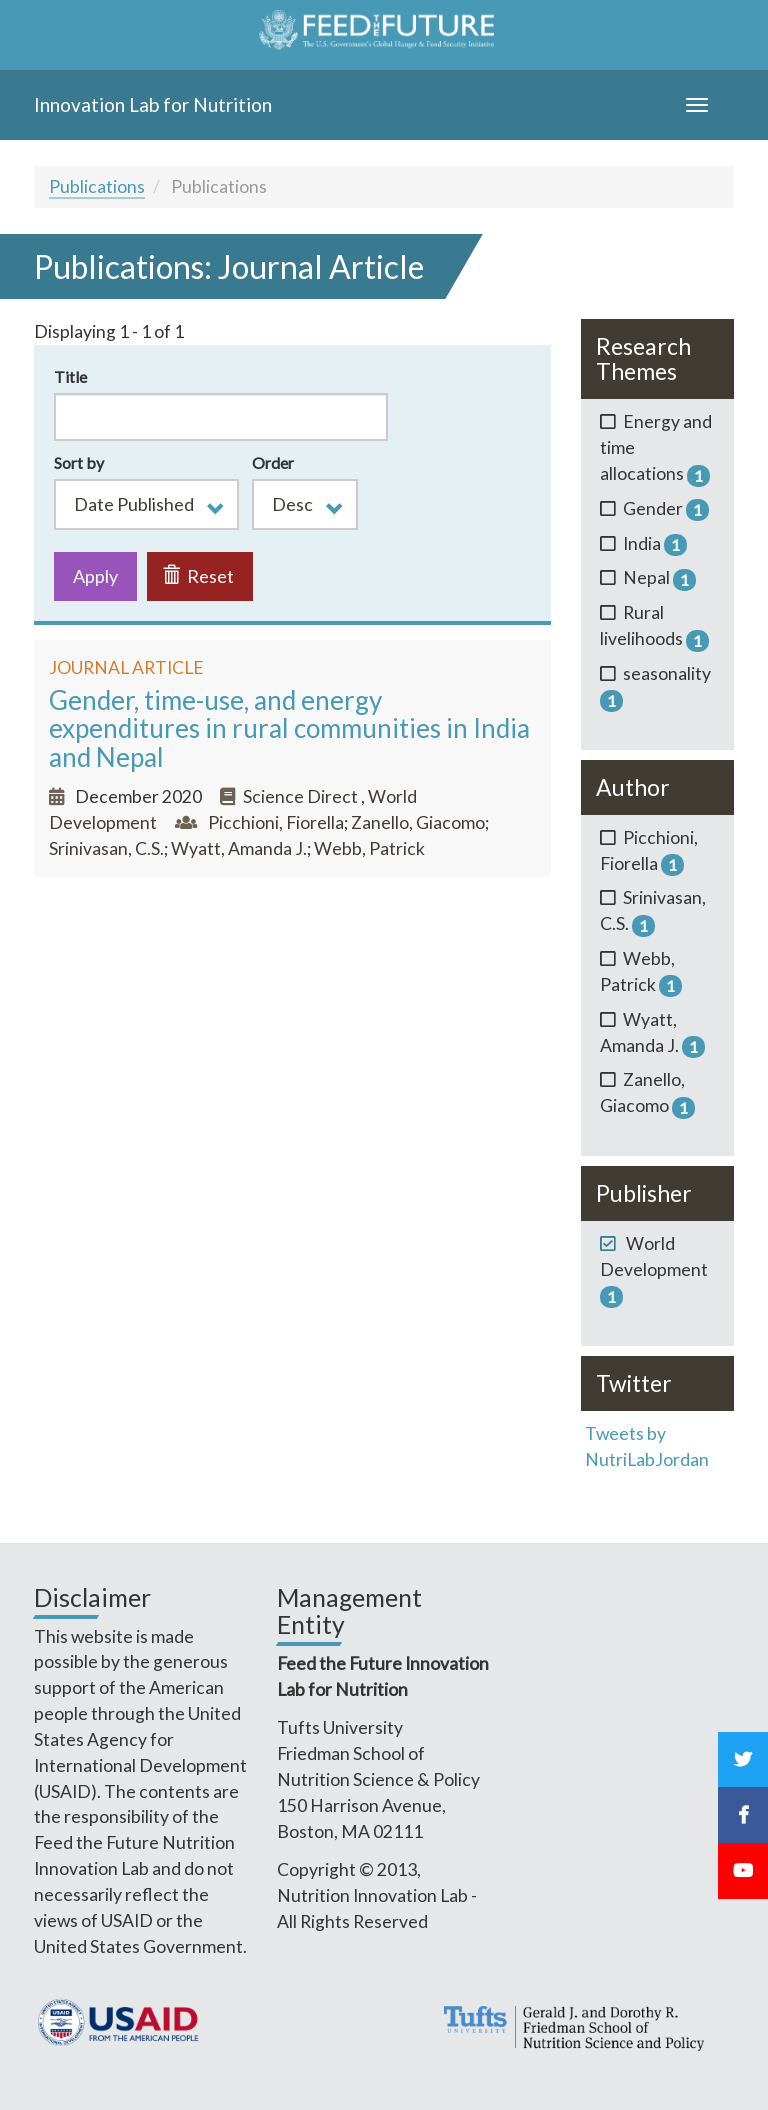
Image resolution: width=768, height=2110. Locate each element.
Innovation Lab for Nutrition (153, 104)
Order (273, 462)
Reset (198, 576)
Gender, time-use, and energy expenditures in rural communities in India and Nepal (289, 728)
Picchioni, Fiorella (276, 822)
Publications (97, 186)
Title (70, 376)
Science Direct (302, 796)
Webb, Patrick (369, 848)
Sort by (79, 462)
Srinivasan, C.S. (106, 848)
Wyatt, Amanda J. (239, 848)
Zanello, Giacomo (418, 822)
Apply (95, 576)
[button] (146, 504)
